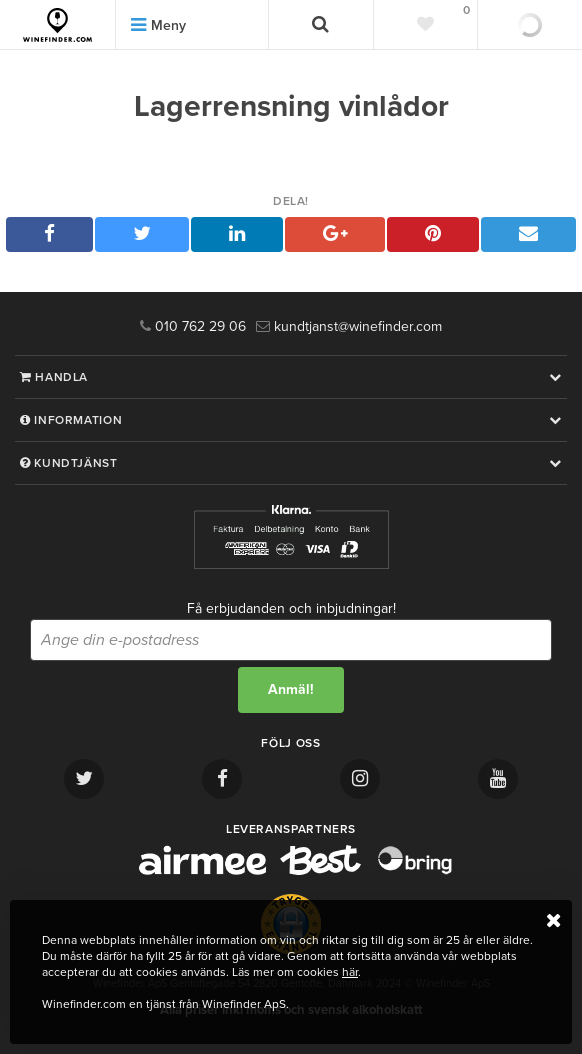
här (350, 972)
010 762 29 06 (193, 326)
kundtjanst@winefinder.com (349, 326)
